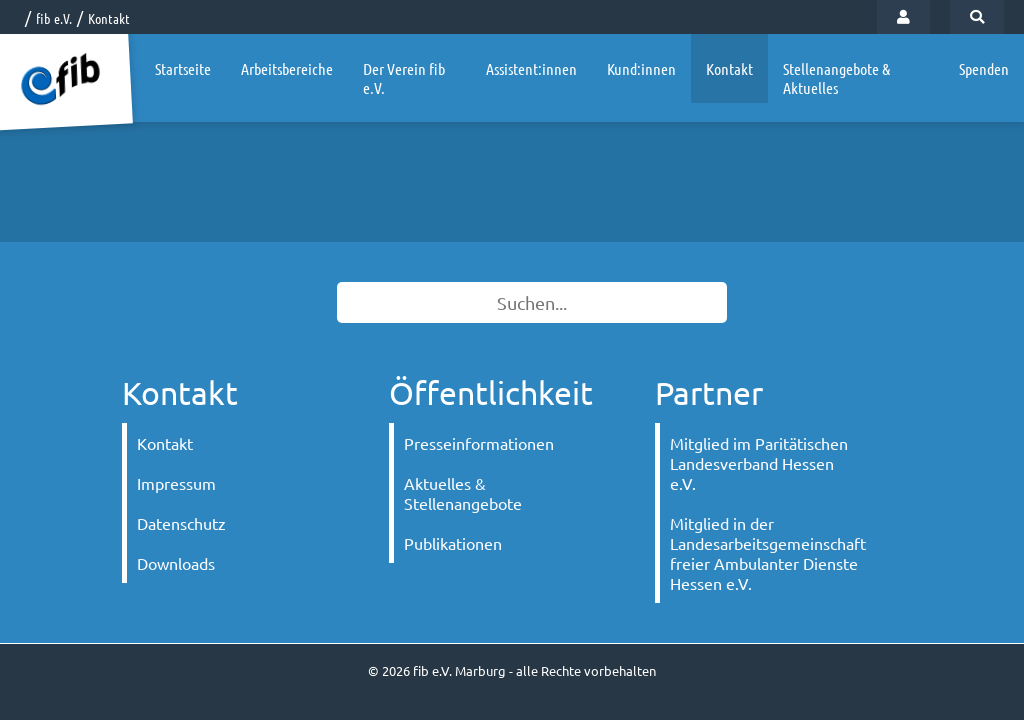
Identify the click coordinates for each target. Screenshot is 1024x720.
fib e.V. (54, 18)
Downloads (176, 563)
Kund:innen (641, 68)
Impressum (176, 483)
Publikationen (453, 543)
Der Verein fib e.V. (404, 78)
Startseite (183, 68)
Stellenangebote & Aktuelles (836, 78)
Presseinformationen (479, 443)
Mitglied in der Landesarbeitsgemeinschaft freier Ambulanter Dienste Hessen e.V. (768, 553)
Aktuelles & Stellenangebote (463, 493)
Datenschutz (181, 523)
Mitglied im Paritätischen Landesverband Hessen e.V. (759, 463)
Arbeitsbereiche (287, 68)
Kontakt (109, 18)
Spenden (984, 68)
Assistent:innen (531, 68)
